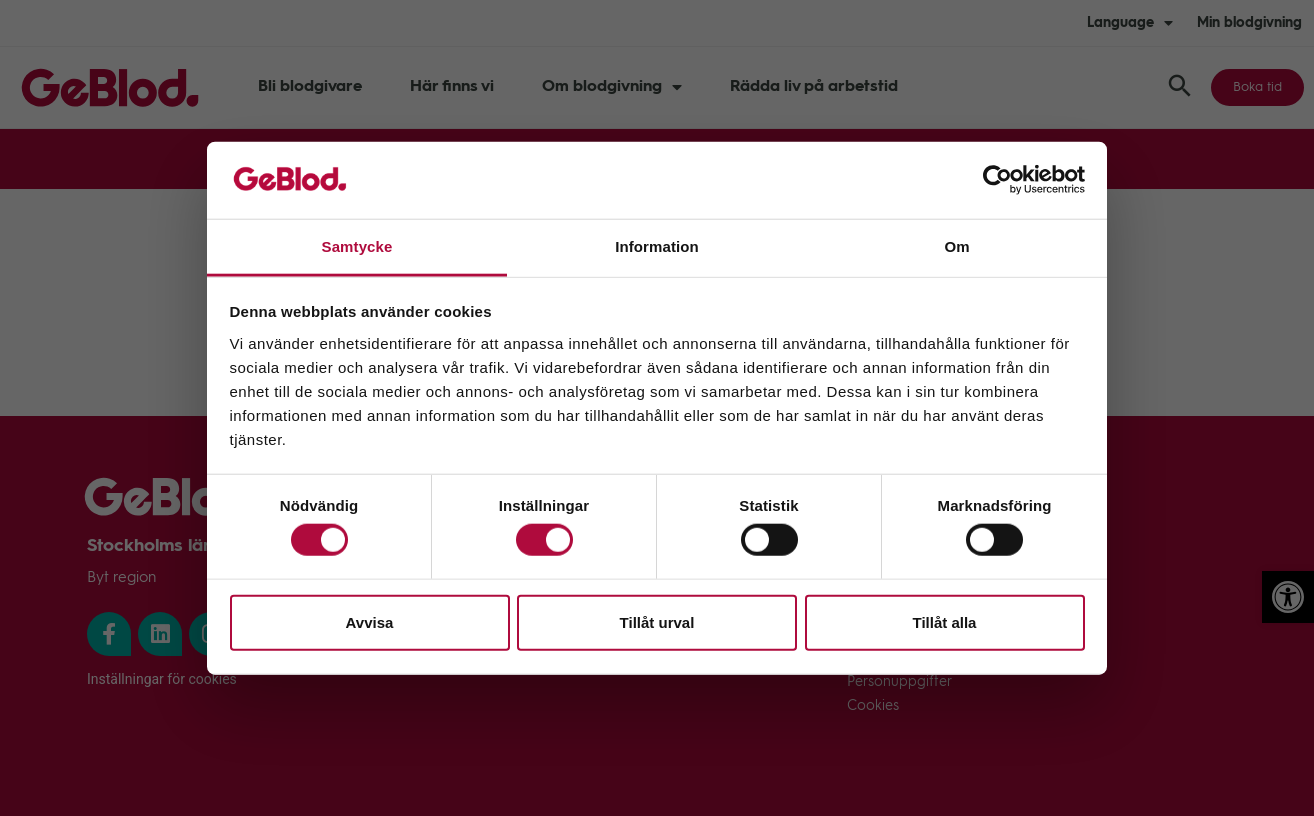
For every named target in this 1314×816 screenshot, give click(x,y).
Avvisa (370, 621)
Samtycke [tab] (357, 246)
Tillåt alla (945, 621)
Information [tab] (657, 246)
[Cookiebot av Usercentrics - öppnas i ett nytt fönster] (997, 180)
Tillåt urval (657, 621)
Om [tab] (956, 246)
